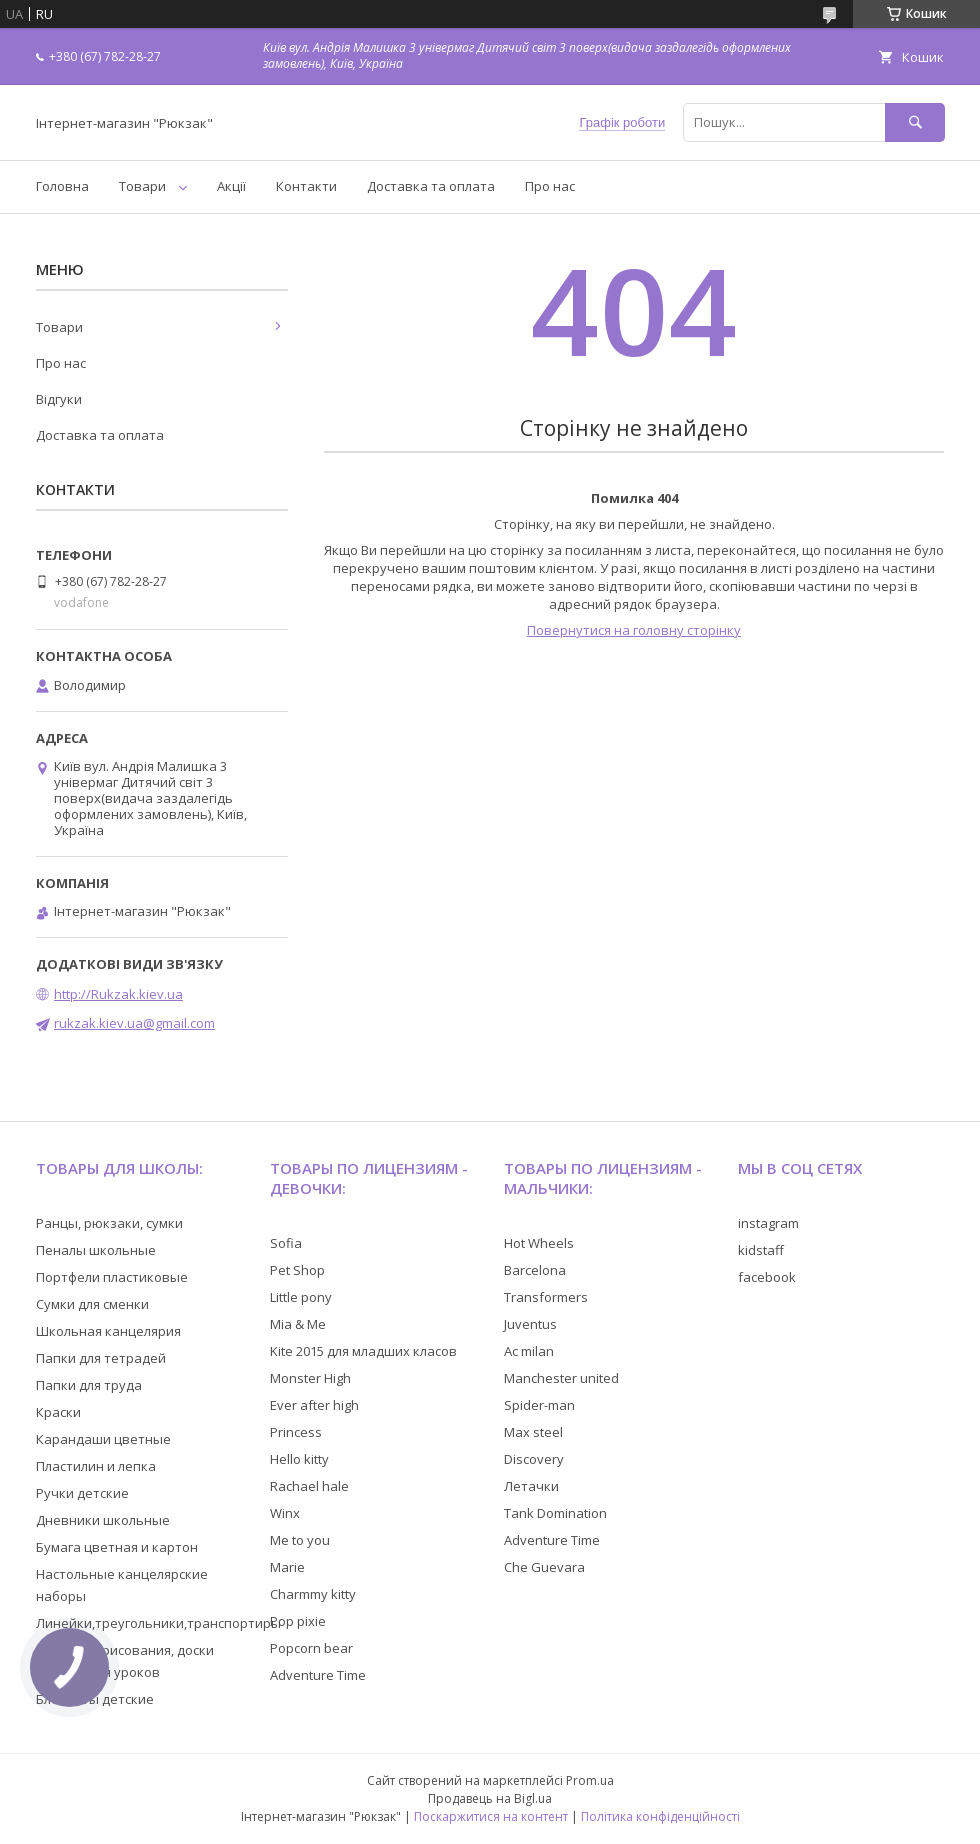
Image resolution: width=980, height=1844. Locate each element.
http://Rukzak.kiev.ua (118, 994)
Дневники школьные (103, 1520)
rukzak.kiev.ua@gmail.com (134, 1023)
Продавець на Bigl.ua (490, 1798)
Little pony (301, 1297)
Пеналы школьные (96, 1250)
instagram (768, 1223)
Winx (285, 1513)
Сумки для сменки (92, 1304)
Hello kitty (299, 1459)
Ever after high (314, 1405)
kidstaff (761, 1250)
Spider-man (539, 1405)
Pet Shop (297, 1270)
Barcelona (535, 1270)
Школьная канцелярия (108, 1331)
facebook (767, 1277)
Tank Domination (555, 1513)
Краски (58, 1412)
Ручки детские (82, 1493)
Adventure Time (318, 1675)
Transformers (546, 1297)
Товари (142, 186)
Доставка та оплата (431, 186)
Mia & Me (298, 1324)
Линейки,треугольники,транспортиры (158, 1623)
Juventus (530, 1324)
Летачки (531, 1486)
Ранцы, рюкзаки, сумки (109, 1223)
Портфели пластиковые (112, 1277)
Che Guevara (544, 1567)
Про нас (550, 186)
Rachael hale (309, 1486)
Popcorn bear (311, 1648)
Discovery (534, 1459)
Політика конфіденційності (660, 1816)
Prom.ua (590, 1780)
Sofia (286, 1243)
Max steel (533, 1432)
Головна (62, 186)
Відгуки (59, 399)
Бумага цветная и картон (117, 1547)
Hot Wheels (539, 1243)
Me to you (300, 1540)
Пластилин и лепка (96, 1466)
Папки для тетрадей (101, 1358)
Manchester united (561, 1378)
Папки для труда (89, 1385)
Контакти (306, 186)
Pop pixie (298, 1621)
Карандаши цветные (103, 1439)
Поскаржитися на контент (491, 1816)
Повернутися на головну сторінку (634, 630)
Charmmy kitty (313, 1594)
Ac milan (529, 1351)
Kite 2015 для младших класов (363, 1351)
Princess (296, 1432)
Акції (231, 186)
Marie (287, 1567)
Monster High (310, 1378)
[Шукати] (915, 122)
